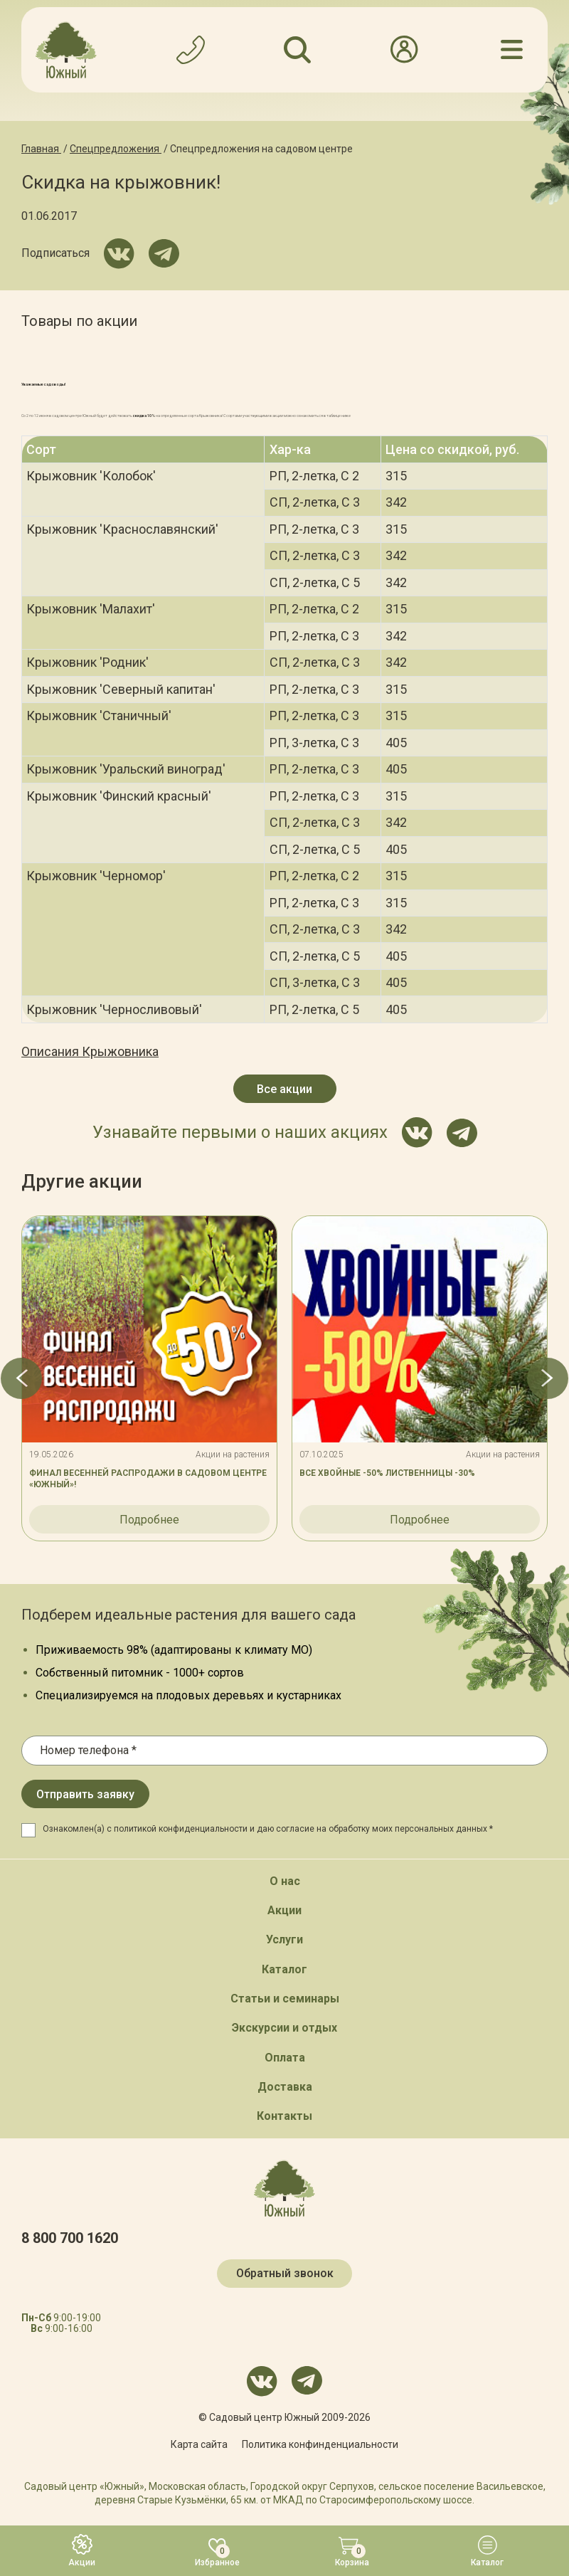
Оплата (285, 2057)
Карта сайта (199, 2444)
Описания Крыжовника (90, 1051)
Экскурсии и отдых (284, 2027)
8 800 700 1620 (69, 2238)
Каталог (284, 1969)
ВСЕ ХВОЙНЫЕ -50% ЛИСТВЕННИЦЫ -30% (387, 1473)
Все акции (284, 1089)
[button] (21, 1378)
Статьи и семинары (284, 1998)
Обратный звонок (285, 2273)
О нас (285, 1881)
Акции (284, 1910)
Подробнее (149, 1519)
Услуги (284, 1939)
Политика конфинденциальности (320, 2444)
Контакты (284, 2116)
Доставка (284, 2087)
